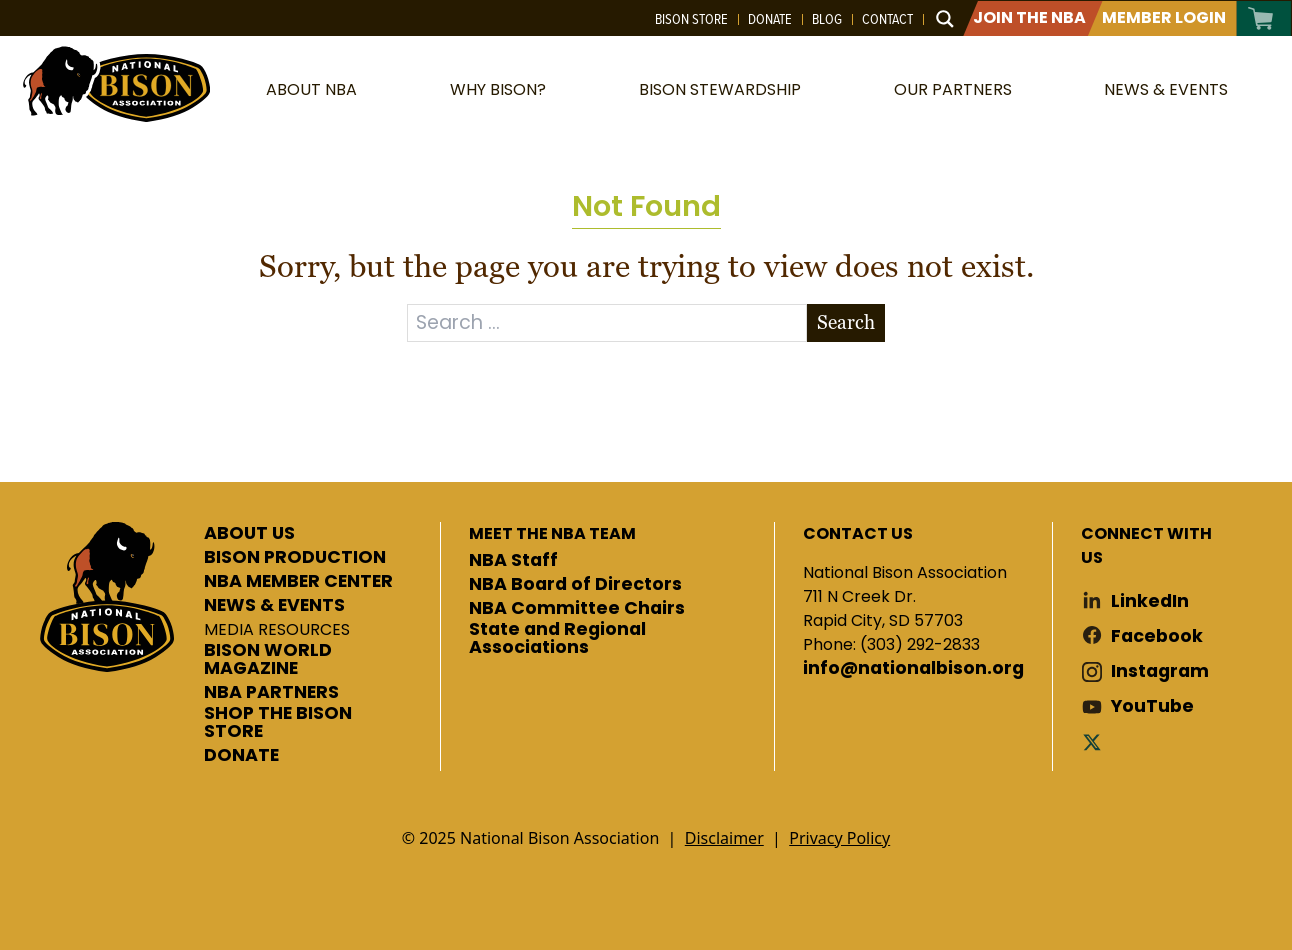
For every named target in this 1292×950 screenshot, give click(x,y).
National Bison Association (115, 82)
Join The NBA (1029, 17)
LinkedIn (1150, 601)
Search (846, 322)
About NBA (311, 89)
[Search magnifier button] (945, 19)
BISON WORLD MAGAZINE (268, 659)
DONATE (241, 756)
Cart (1261, 18)
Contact (887, 19)
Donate (770, 19)
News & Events (1166, 89)
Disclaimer (724, 838)
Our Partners (953, 89)
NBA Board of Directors (575, 585)
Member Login (1164, 17)
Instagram (1160, 671)
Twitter (1096, 741)
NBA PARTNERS (271, 693)
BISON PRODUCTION (295, 558)
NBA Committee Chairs (577, 609)
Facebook (1157, 636)
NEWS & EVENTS (274, 606)
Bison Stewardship (720, 89)
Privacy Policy (839, 838)
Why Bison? (498, 89)
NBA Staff (513, 561)
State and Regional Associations (557, 638)
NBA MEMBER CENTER (298, 582)
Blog (827, 19)
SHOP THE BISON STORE (278, 722)
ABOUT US (249, 534)
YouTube (1152, 706)
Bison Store (691, 19)
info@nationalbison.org (913, 669)
